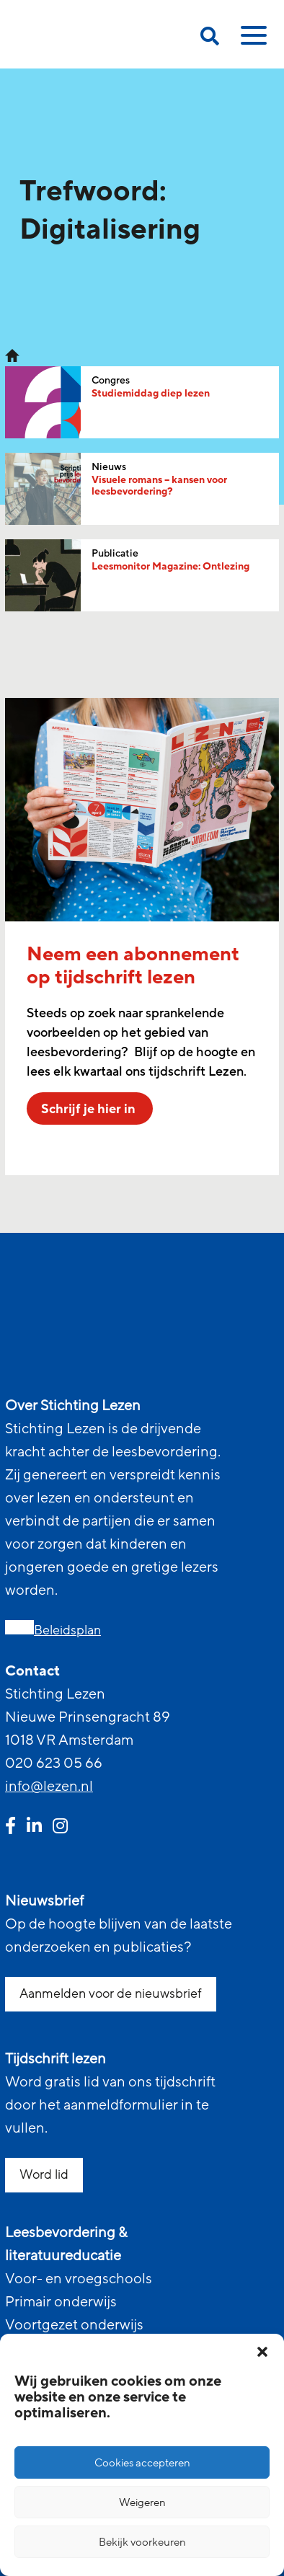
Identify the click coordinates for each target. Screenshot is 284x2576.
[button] (262, 2352)
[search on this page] (209, 38)
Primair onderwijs (61, 2302)
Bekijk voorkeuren (142, 2542)
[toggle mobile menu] (252, 40)
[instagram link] (60, 1827)
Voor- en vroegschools (78, 2279)
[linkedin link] (34, 1827)
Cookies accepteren (142, 2463)
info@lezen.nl (49, 1786)
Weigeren (142, 2502)
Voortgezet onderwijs (74, 2325)
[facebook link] (10, 1827)
